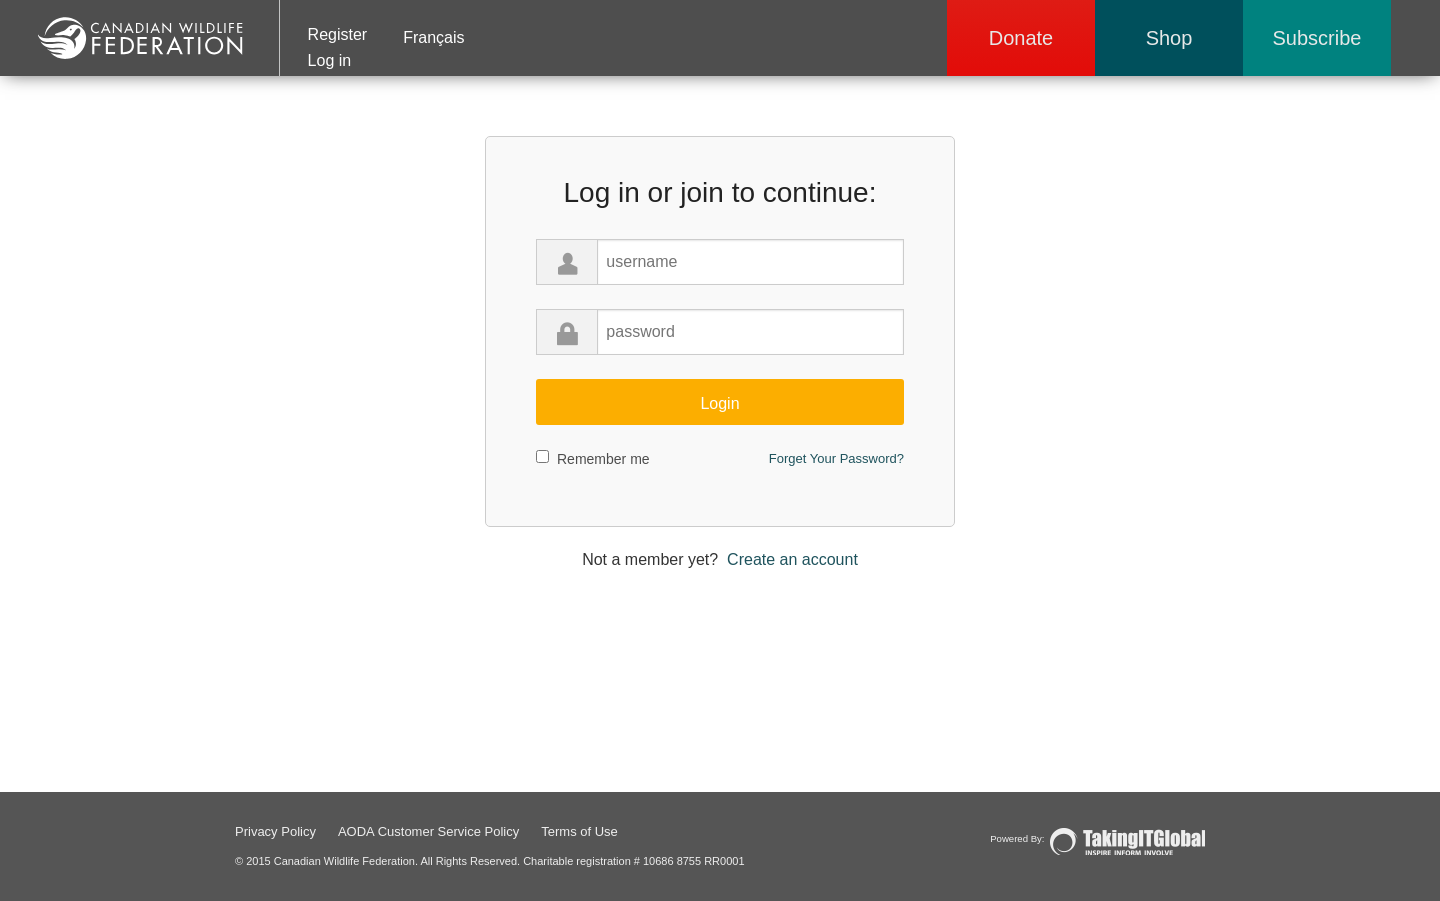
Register (338, 34)
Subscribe (1317, 38)
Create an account (792, 559)
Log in (330, 60)
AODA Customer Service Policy (428, 831)
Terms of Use (579, 831)
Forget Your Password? (836, 458)
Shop (1169, 38)
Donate (1021, 38)
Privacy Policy (275, 831)
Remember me (603, 459)
